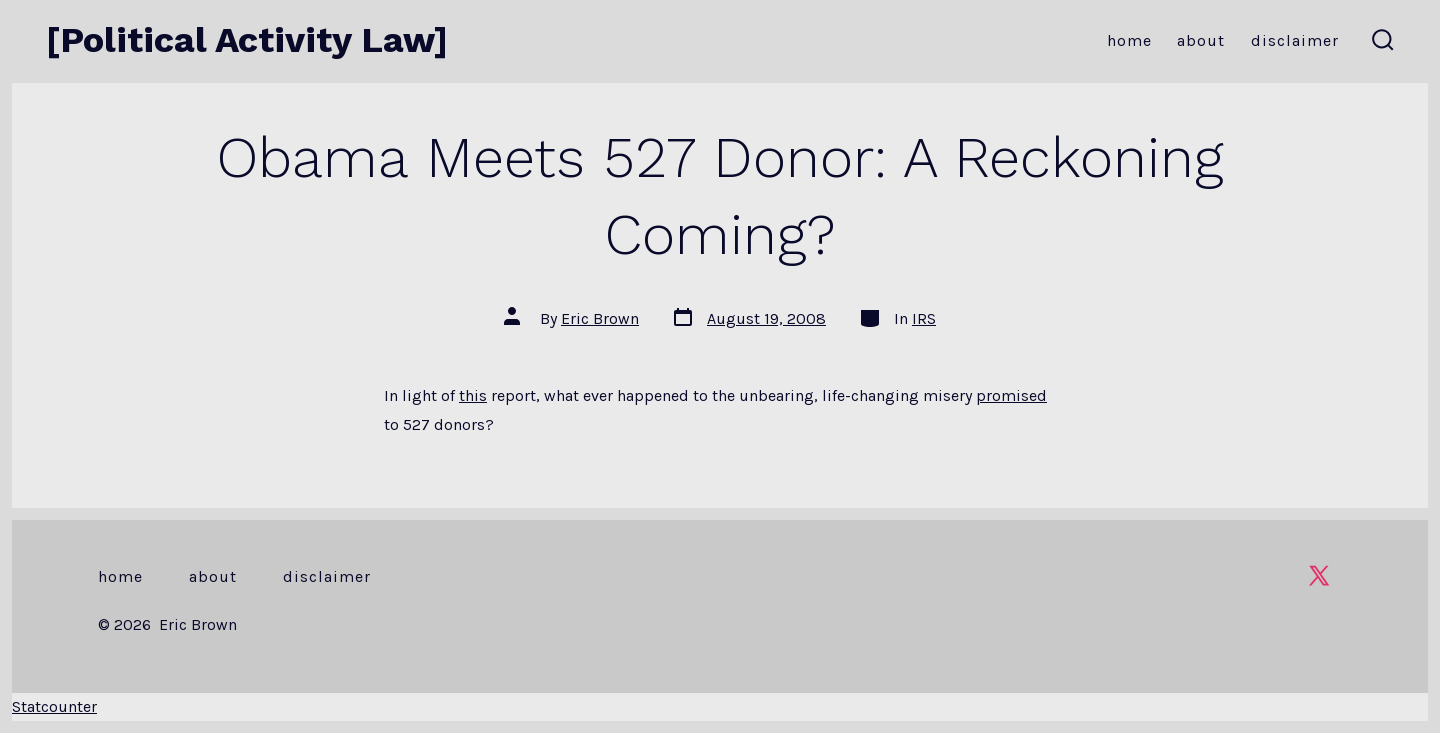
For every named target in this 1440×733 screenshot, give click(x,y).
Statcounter (54, 706)
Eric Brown (600, 318)
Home (1129, 40)
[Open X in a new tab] (1319, 575)
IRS (924, 318)
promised (1011, 395)
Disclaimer (1295, 40)
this (473, 395)
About (1201, 40)
